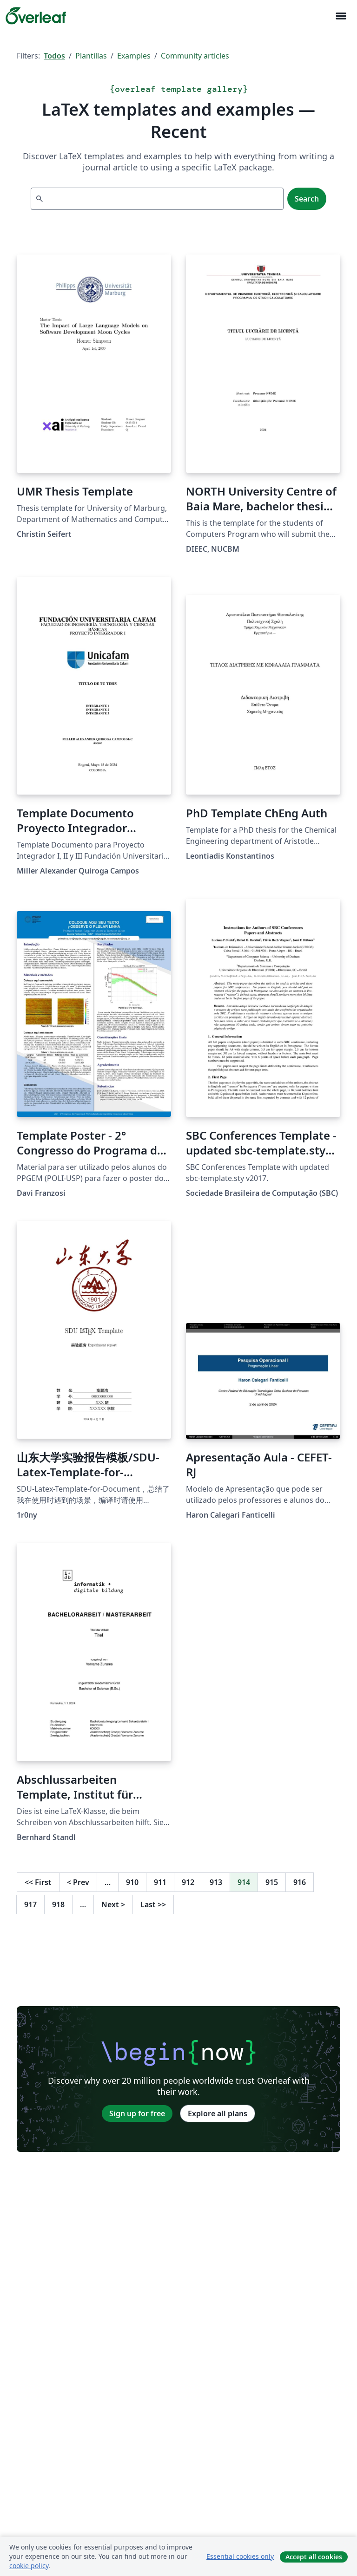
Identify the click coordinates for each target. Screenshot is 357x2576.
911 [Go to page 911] (160, 1882)
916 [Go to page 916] (299, 1882)
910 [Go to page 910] (132, 1882)
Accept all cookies (313, 2556)
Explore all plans (217, 2113)
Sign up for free (137, 2113)
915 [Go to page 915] (271, 1882)
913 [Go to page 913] (216, 1882)
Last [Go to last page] (153, 1904)
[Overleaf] (36, 16)
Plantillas (91, 56)
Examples (134, 56)
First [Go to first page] (38, 1882)
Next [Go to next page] (113, 1904)
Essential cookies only (240, 2556)
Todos (54, 56)
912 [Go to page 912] (188, 1882)
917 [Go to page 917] (30, 1904)
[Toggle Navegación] (340, 16)
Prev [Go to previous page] (78, 1882)
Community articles (195, 56)
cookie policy (28, 2565)
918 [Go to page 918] (58, 1904)
